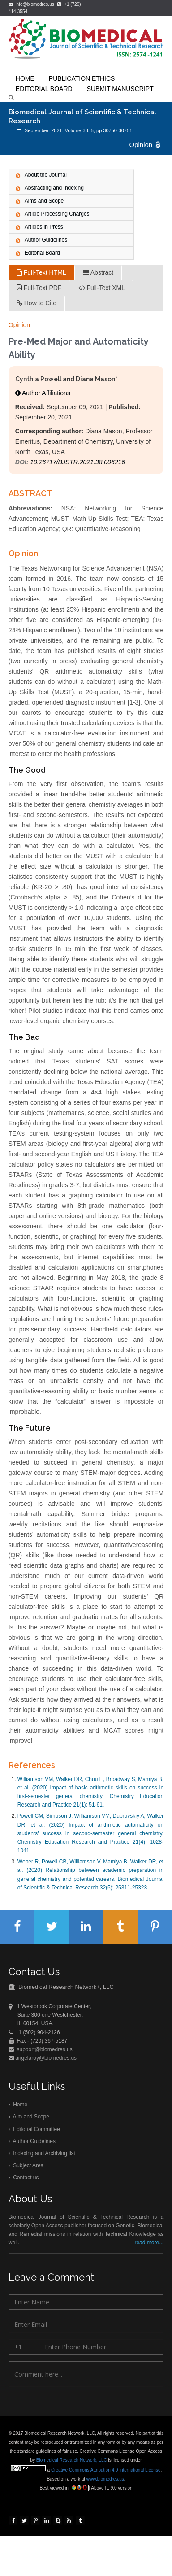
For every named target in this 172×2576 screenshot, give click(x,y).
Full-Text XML (101, 287)
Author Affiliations (42, 393)
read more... (148, 2245)
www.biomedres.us (106, 2479)
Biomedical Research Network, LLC (74, 2460)
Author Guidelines (32, 2143)
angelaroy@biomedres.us (45, 2059)
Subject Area (26, 2168)
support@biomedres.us (45, 2051)
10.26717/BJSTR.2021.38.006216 (77, 462)
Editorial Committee (34, 2131)
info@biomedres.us (32, 4)
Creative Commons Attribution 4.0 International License (107, 2470)
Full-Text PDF (39, 287)
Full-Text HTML (41, 272)
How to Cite (36, 303)
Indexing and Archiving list (42, 2155)
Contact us (24, 2180)
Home (18, 2107)
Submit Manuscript (120, 88)
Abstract (98, 272)
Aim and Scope (29, 2119)
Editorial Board (44, 88)
